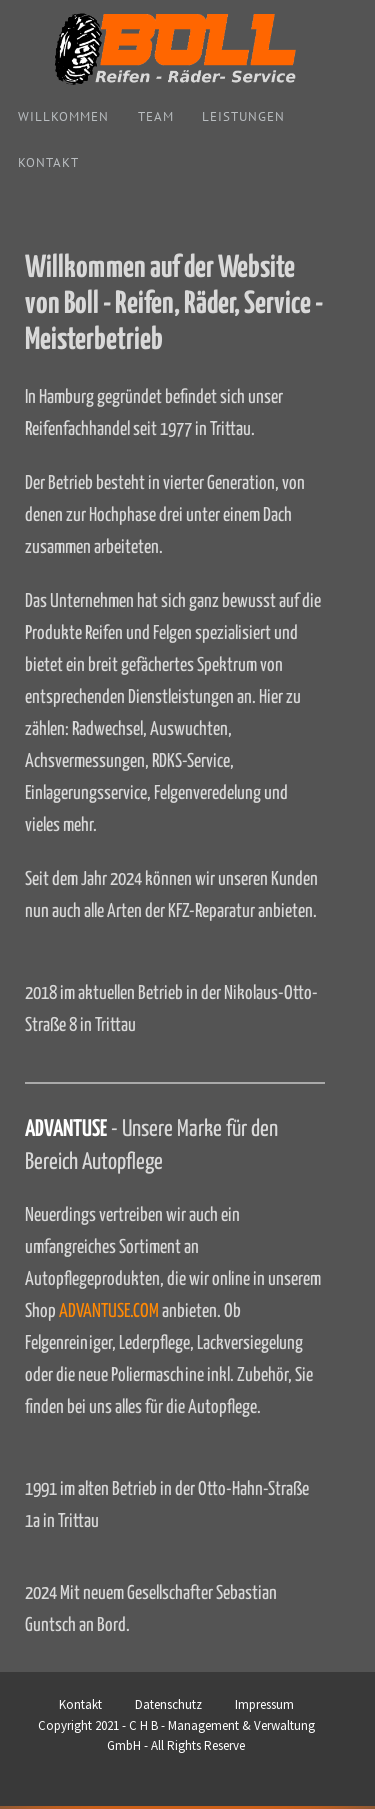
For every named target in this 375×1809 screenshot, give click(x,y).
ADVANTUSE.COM (109, 1311)
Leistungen (243, 116)
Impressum (264, 1704)
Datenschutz (168, 1704)
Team (156, 116)
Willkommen (63, 116)
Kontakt (48, 162)
